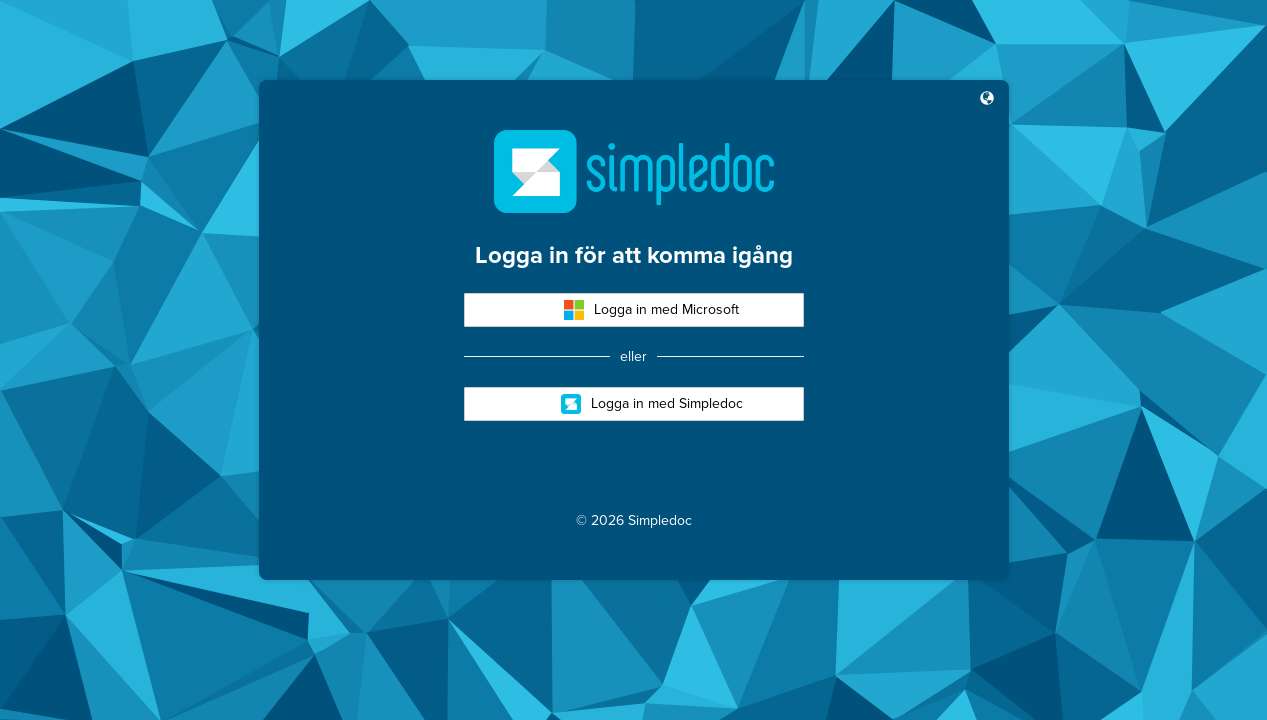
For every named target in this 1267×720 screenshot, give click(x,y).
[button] (987, 100)
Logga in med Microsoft (651, 310)
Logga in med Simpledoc (652, 404)
